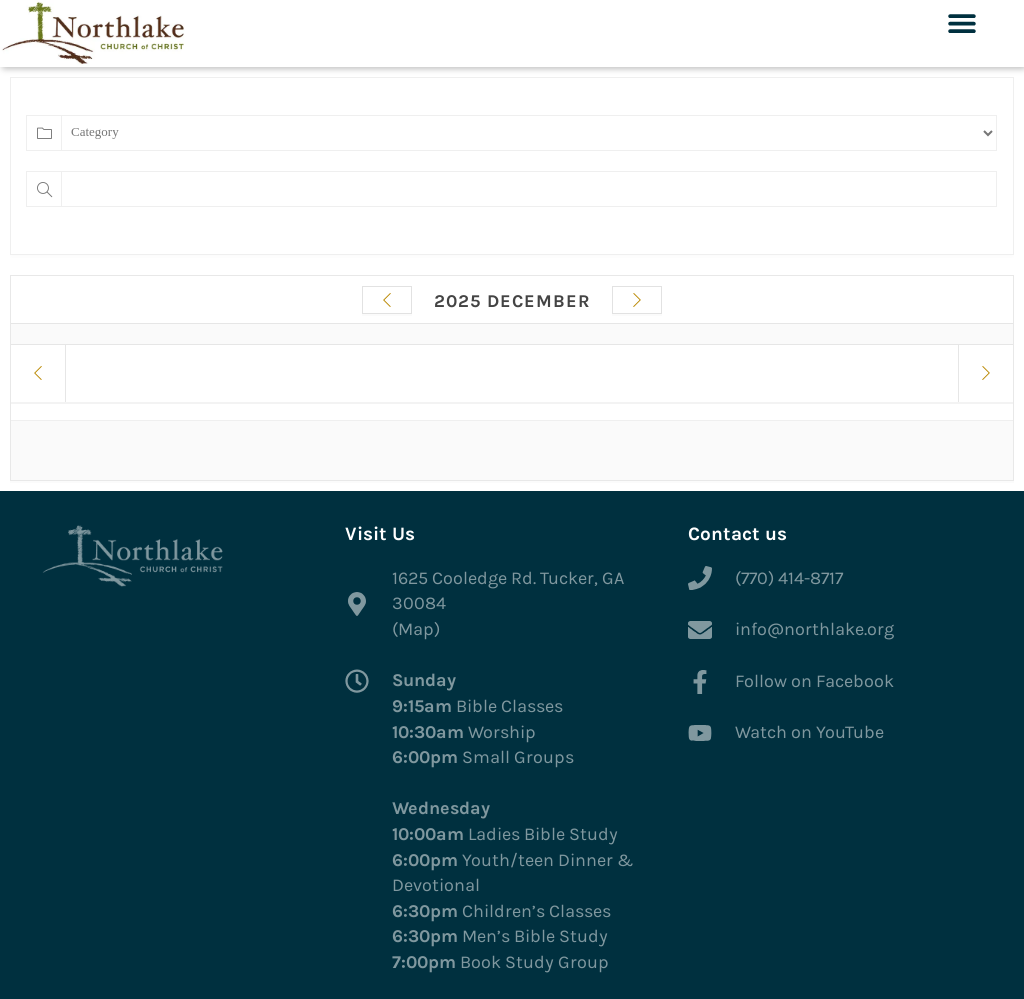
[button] (961, 22)
